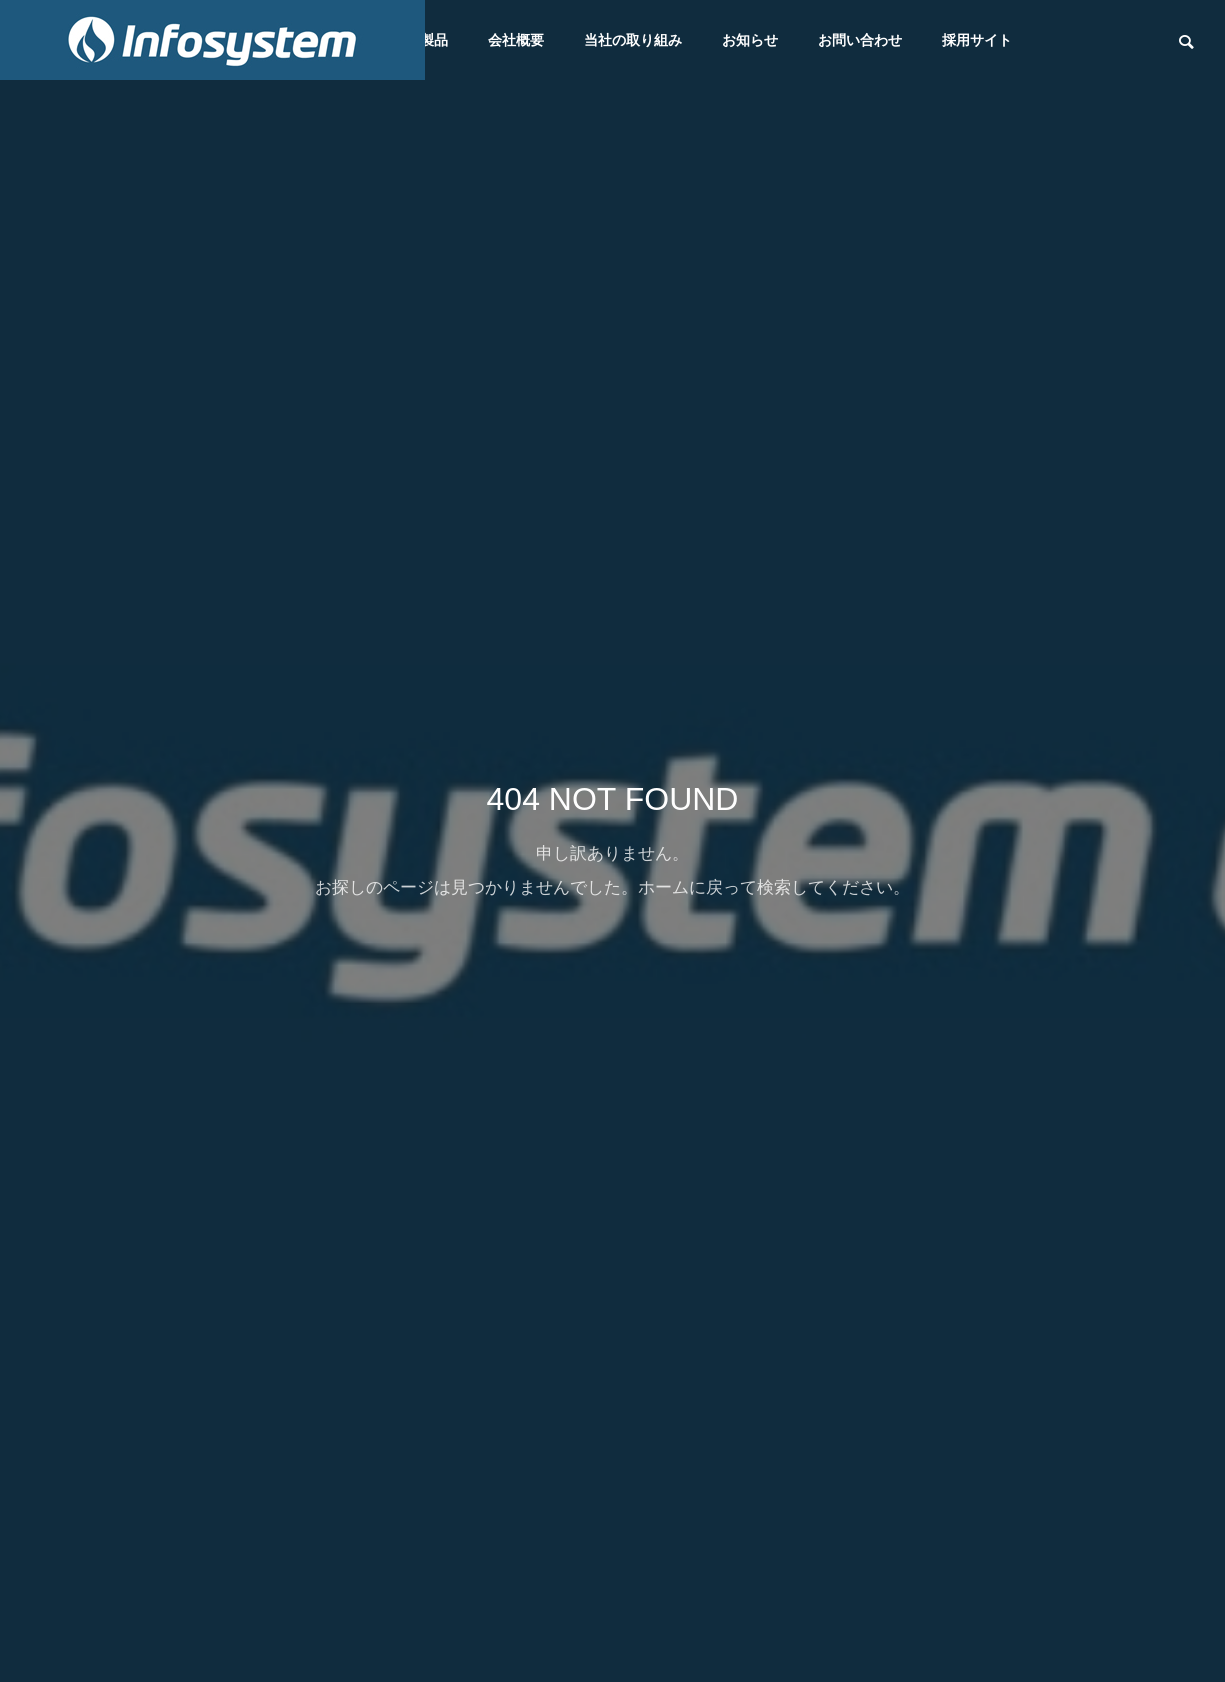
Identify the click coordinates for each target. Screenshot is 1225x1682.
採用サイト (977, 40)
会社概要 (516, 40)
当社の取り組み (633, 40)
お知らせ (750, 40)
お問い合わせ (860, 40)
